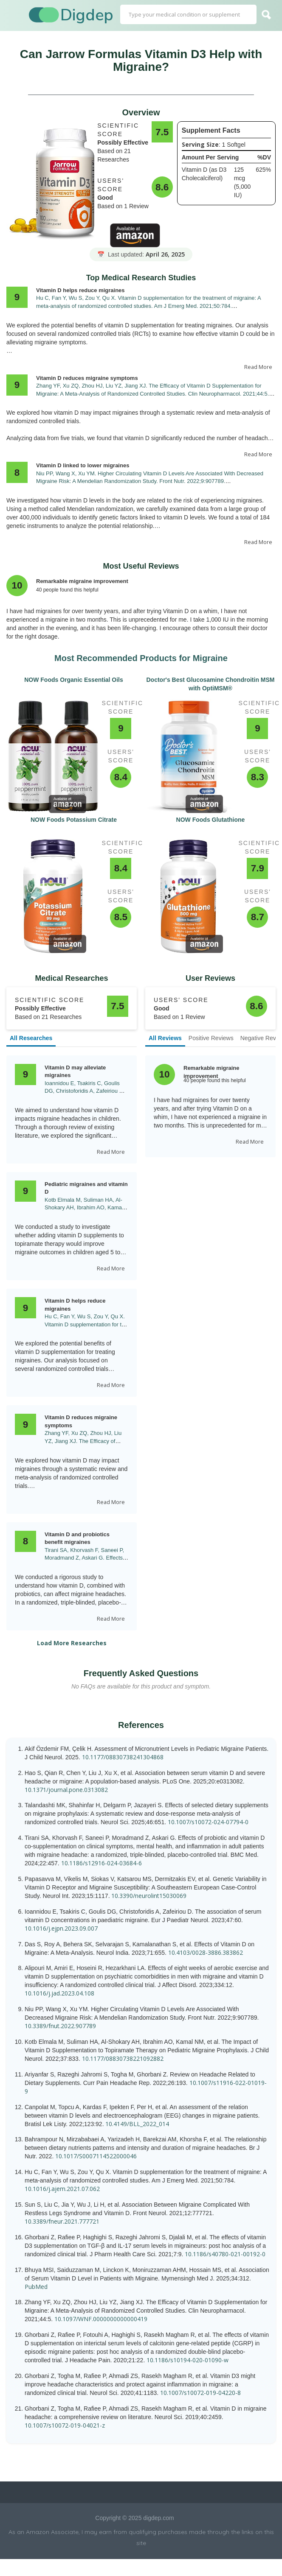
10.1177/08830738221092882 (123, 2058)
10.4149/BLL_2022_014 (137, 2124)
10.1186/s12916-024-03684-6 (101, 1863)
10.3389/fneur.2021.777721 (62, 2221)
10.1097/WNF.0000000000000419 (100, 2319)
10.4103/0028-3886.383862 (205, 1952)
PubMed (36, 2287)
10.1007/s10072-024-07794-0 (208, 1822)
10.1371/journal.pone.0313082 (66, 1790)
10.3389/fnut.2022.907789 (60, 2026)
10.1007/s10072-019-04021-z (65, 2425)
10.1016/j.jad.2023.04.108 (59, 1993)
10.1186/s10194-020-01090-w (187, 2360)
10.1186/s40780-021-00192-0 (225, 2254)
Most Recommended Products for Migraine (141, 658)
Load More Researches (72, 1643)
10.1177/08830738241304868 (123, 1757)
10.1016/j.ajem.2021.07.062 (62, 2189)
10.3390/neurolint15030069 (148, 1896)
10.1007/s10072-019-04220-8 (200, 2393)
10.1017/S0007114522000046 (96, 2156)
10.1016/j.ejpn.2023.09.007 (61, 1928)
